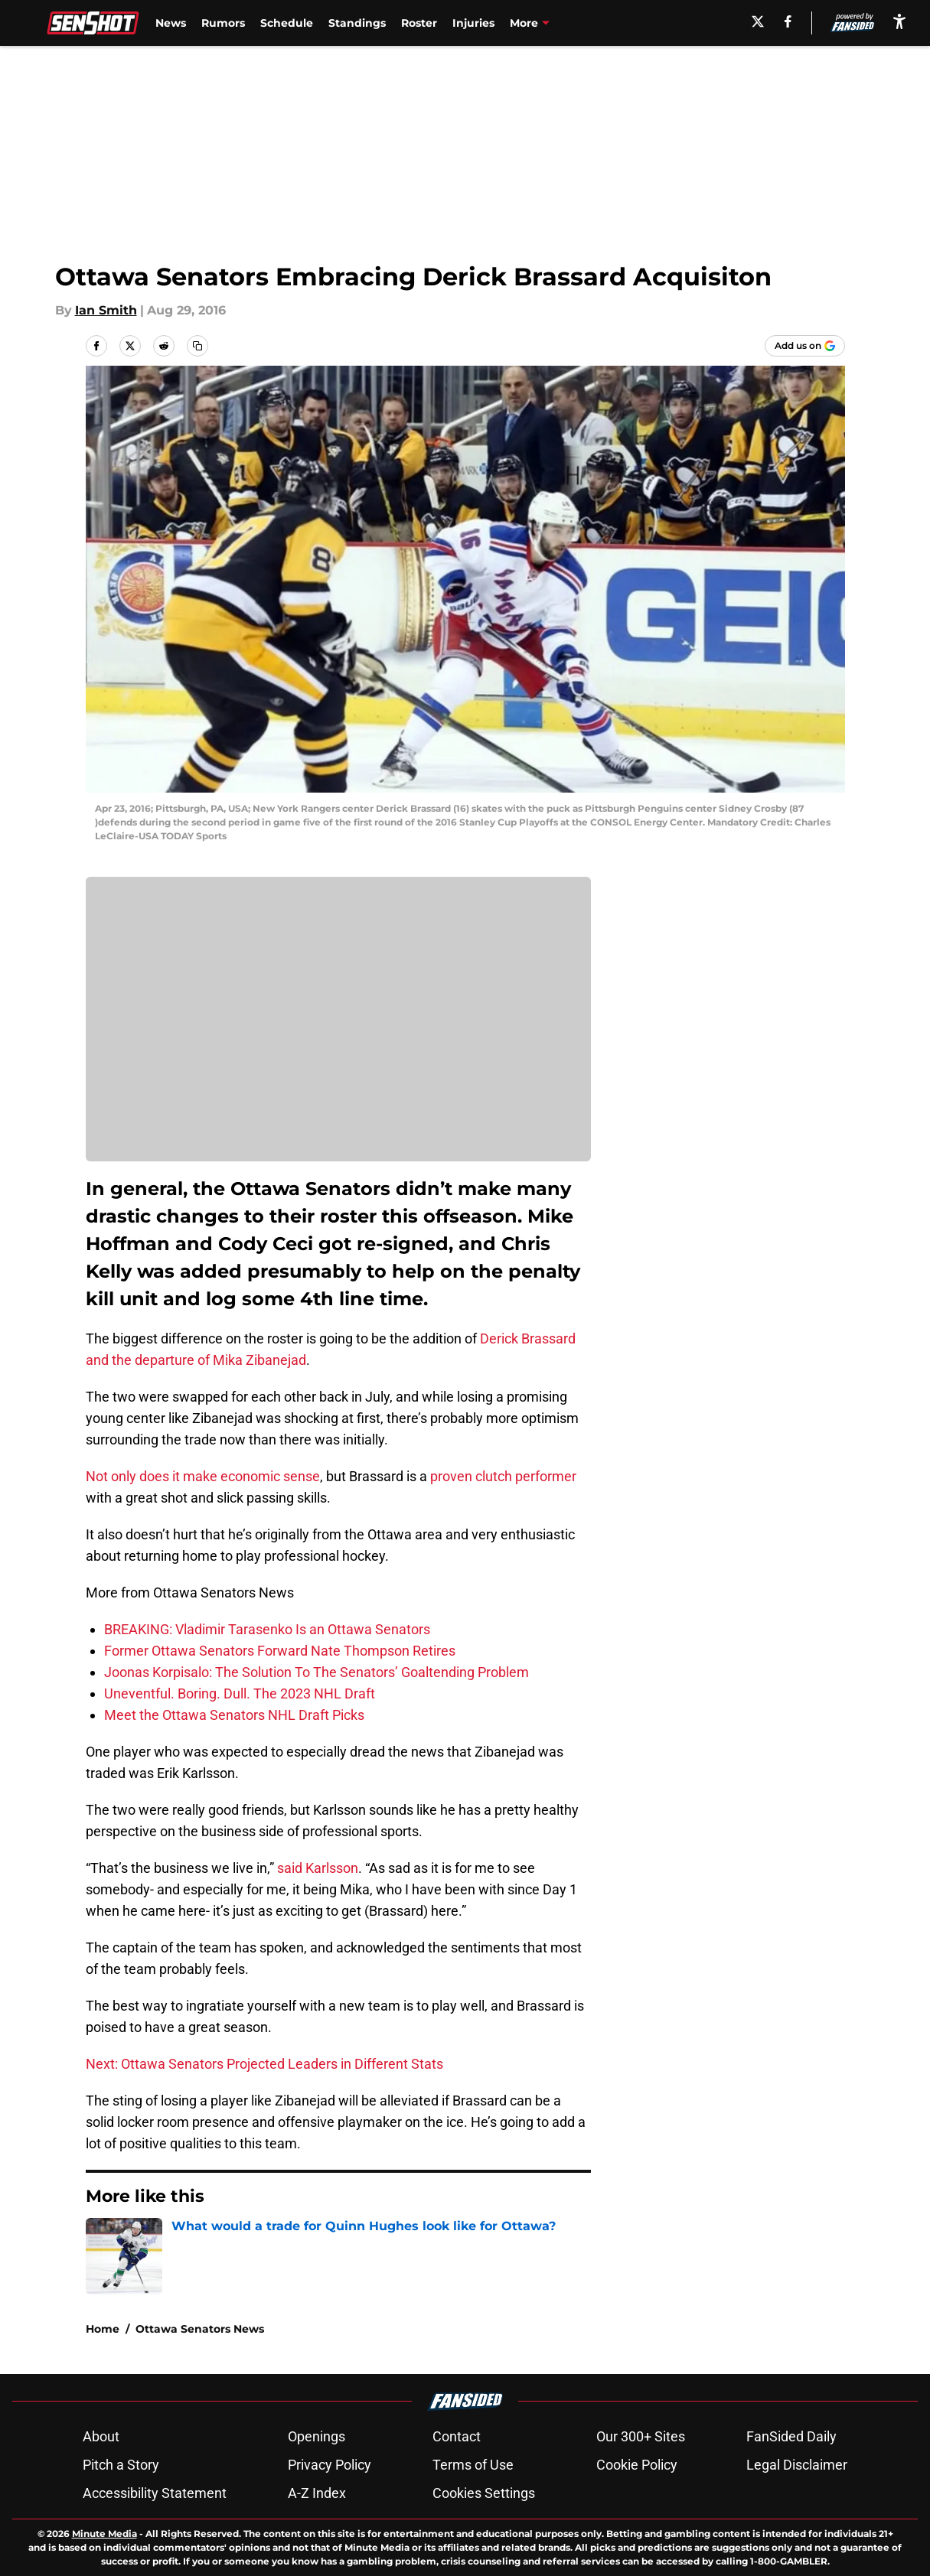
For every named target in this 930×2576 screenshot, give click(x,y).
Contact (456, 2436)
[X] (758, 21)
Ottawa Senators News (199, 2329)
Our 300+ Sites (640, 2436)
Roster (419, 23)
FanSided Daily (791, 2436)
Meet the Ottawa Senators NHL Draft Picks (234, 1715)
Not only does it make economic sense (203, 1476)
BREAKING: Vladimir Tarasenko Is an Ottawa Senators (267, 1629)
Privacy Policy (329, 2465)
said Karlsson (317, 1868)
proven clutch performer (503, 1476)
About (101, 2436)
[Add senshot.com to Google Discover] (805, 346)
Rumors (223, 23)
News (170, 23)
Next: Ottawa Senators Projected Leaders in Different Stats (264, 2064)
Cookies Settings (483, 2493)
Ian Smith (106, 310)
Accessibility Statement (155, 2493)
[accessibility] (899, 21)
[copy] (197, 346)
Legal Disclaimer (796, 2465)
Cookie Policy (636, 2465)
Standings (357, 23)
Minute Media (104, 2533)
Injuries (473, 23)
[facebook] (788, 21)
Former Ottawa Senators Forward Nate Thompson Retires (279, 1651)
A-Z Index (317, 2493)
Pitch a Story (121, 2465)
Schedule (286, 23)
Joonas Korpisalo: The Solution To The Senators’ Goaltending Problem (316, 1672)
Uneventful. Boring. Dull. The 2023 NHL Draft (239, 1693)
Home (102, 2329)
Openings (316, 2436)
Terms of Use (473, 2465)
